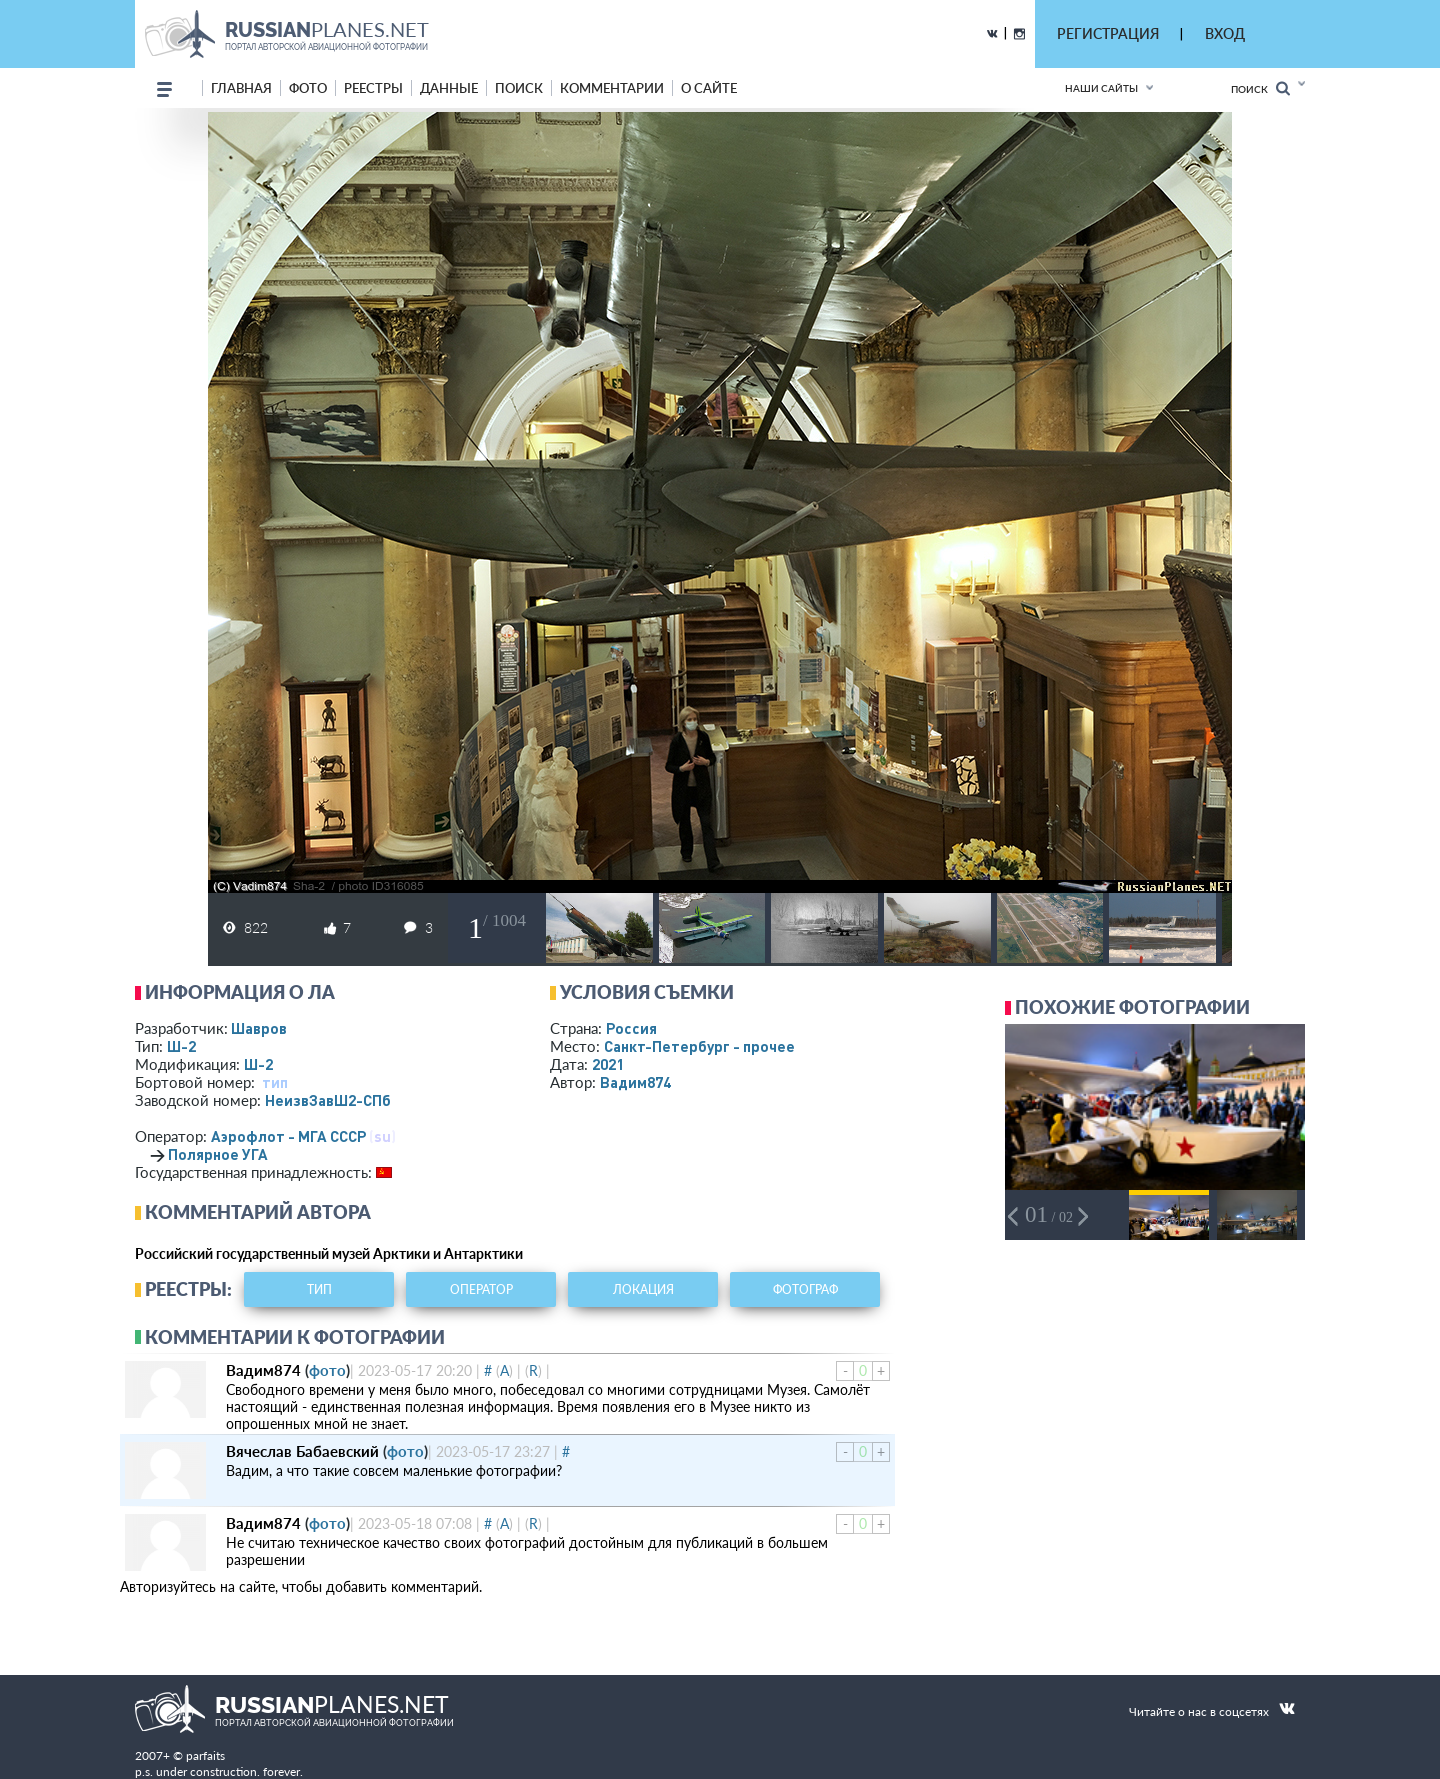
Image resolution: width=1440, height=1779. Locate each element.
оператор (481, 1289)
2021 (608, 1064)
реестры (373, 88)
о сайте (709, 88)
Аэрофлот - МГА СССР (288, 1136)
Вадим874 (635, 1082)
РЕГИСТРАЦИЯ (1108, 33)
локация (643, 1289)
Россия (631, 1028)
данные (449, 88)
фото (308, 88)
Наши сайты (1101, 88)
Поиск (1260, 88)
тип (275, 1082)
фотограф (805, 1289)
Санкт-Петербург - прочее (699, 1046)
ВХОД (1225, 33)
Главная (241, 88)
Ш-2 (181, 1046)
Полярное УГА (218, 1154)
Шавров (259, 1028)
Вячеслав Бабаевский (302, 1451)
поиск (519, 88)
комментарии (612, 88)
